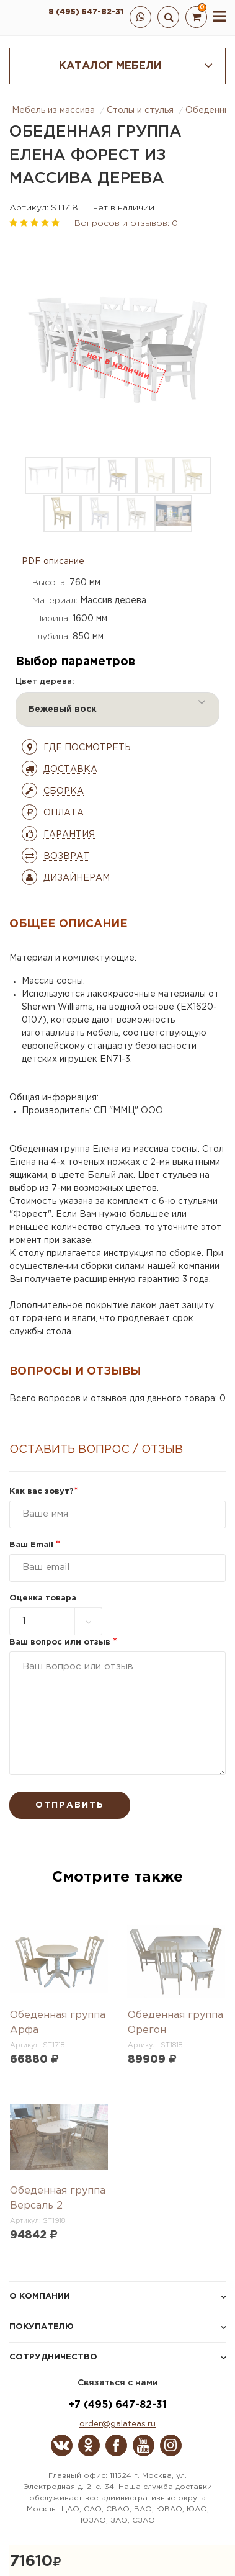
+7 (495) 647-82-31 (117, 2405)
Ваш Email (34, 1545)
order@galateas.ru (117, 2424)
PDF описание (53, 561)
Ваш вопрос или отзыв (63, 1642)
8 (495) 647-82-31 (85, 12)
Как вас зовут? (43, 1491)
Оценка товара (42, 1598)
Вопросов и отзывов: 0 (126, 223)
